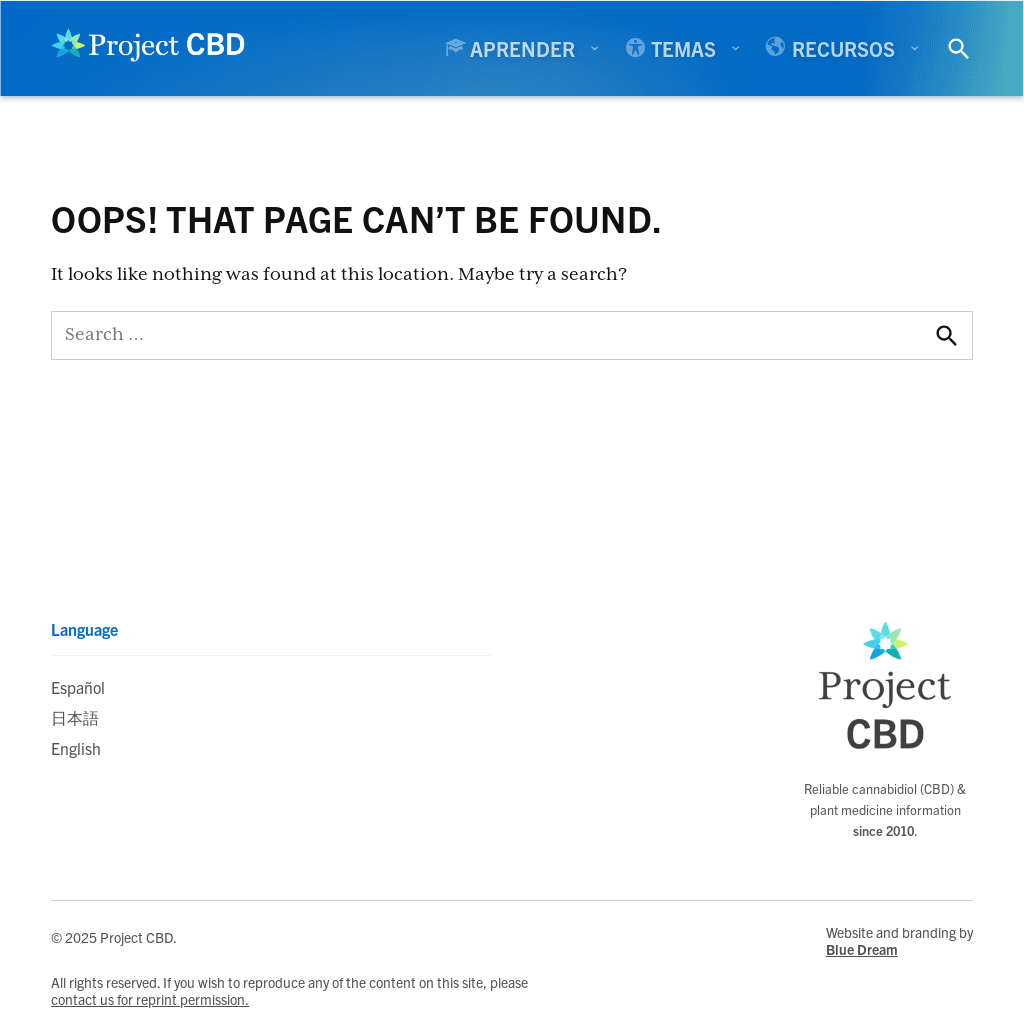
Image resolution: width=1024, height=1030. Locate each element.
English (76, 748)
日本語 (75, 717)
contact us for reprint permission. (150, 999)
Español (78, 687)
